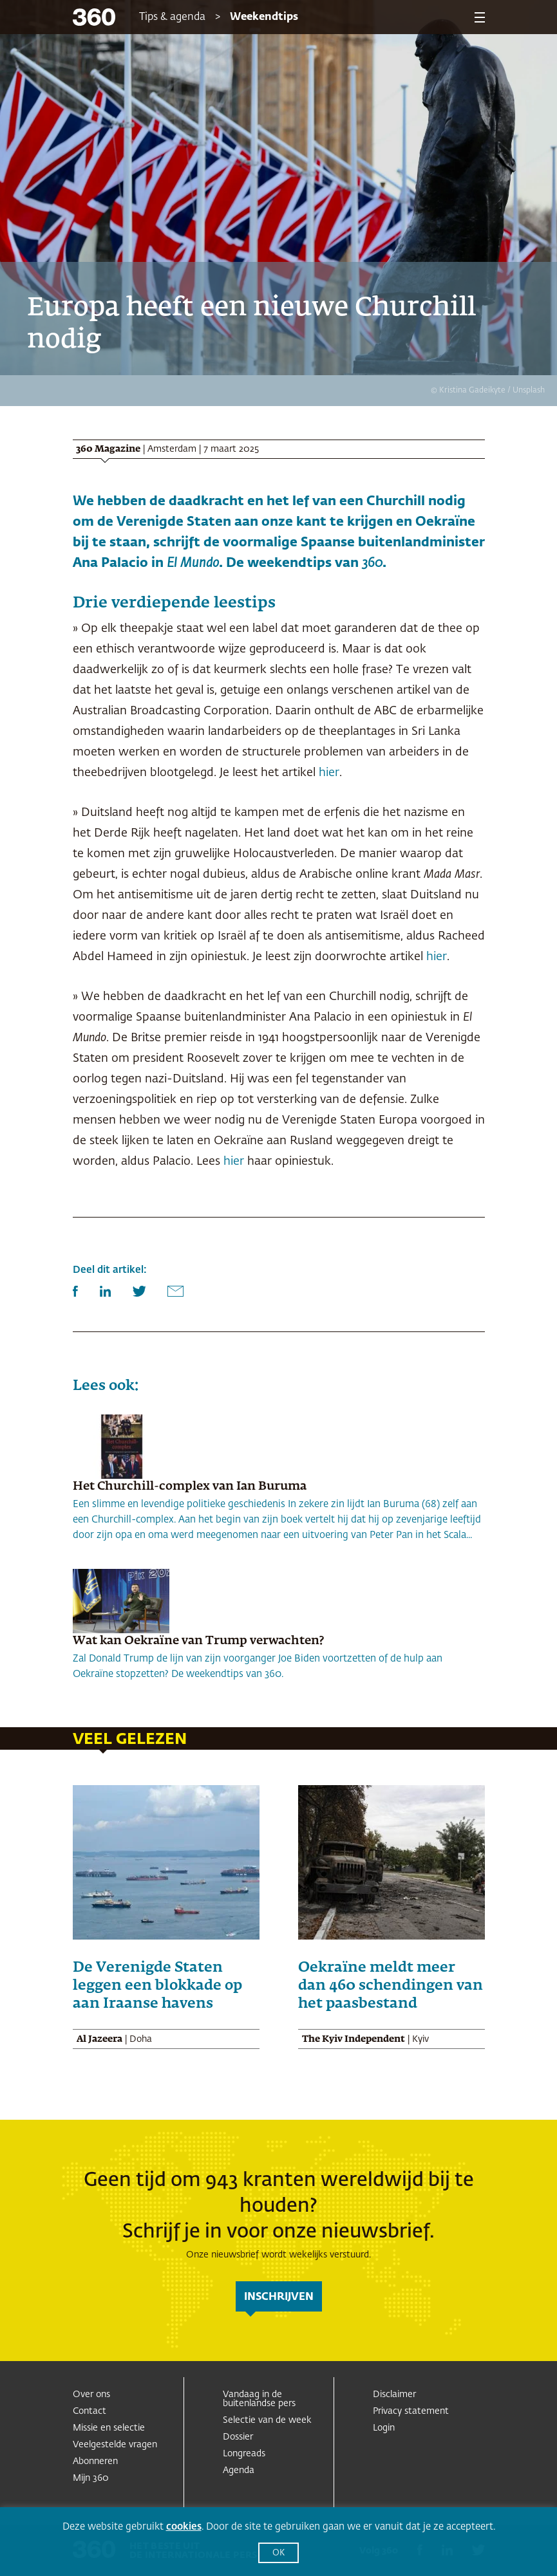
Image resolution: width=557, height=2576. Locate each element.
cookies (184, 2527)
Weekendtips (264, 17)
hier (329, 773)
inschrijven (279, 2297)
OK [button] (278, 2553)
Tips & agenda (172, 17)
